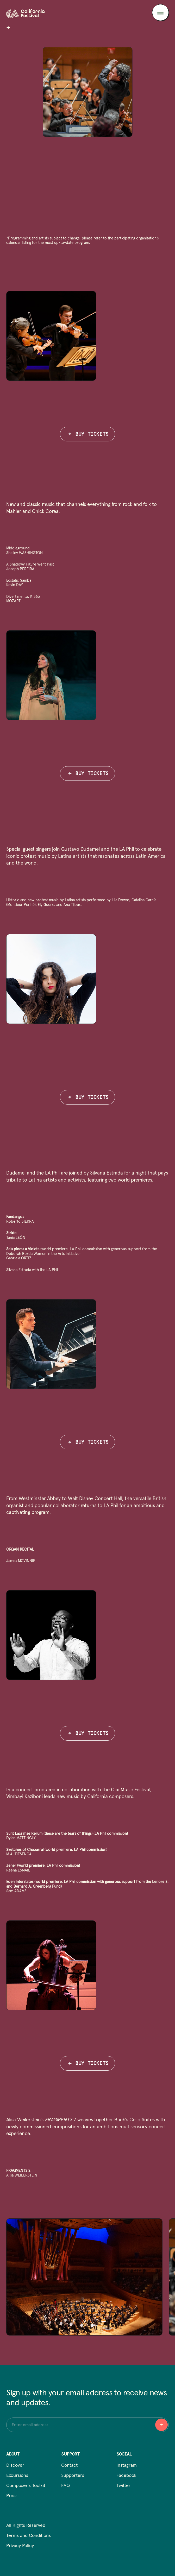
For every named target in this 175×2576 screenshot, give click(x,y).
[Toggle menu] (160, 12)
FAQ (65, 2485)
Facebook (126, 2475)
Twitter (123, 2485)
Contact (69, 2465)
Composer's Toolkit (25, 2485)
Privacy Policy (20, 2545)
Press (11, 2495)
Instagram (126, 2465)
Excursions (17, 2475)
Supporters (72, 2475)
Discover (15, 2465)
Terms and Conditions (28, 2535)
